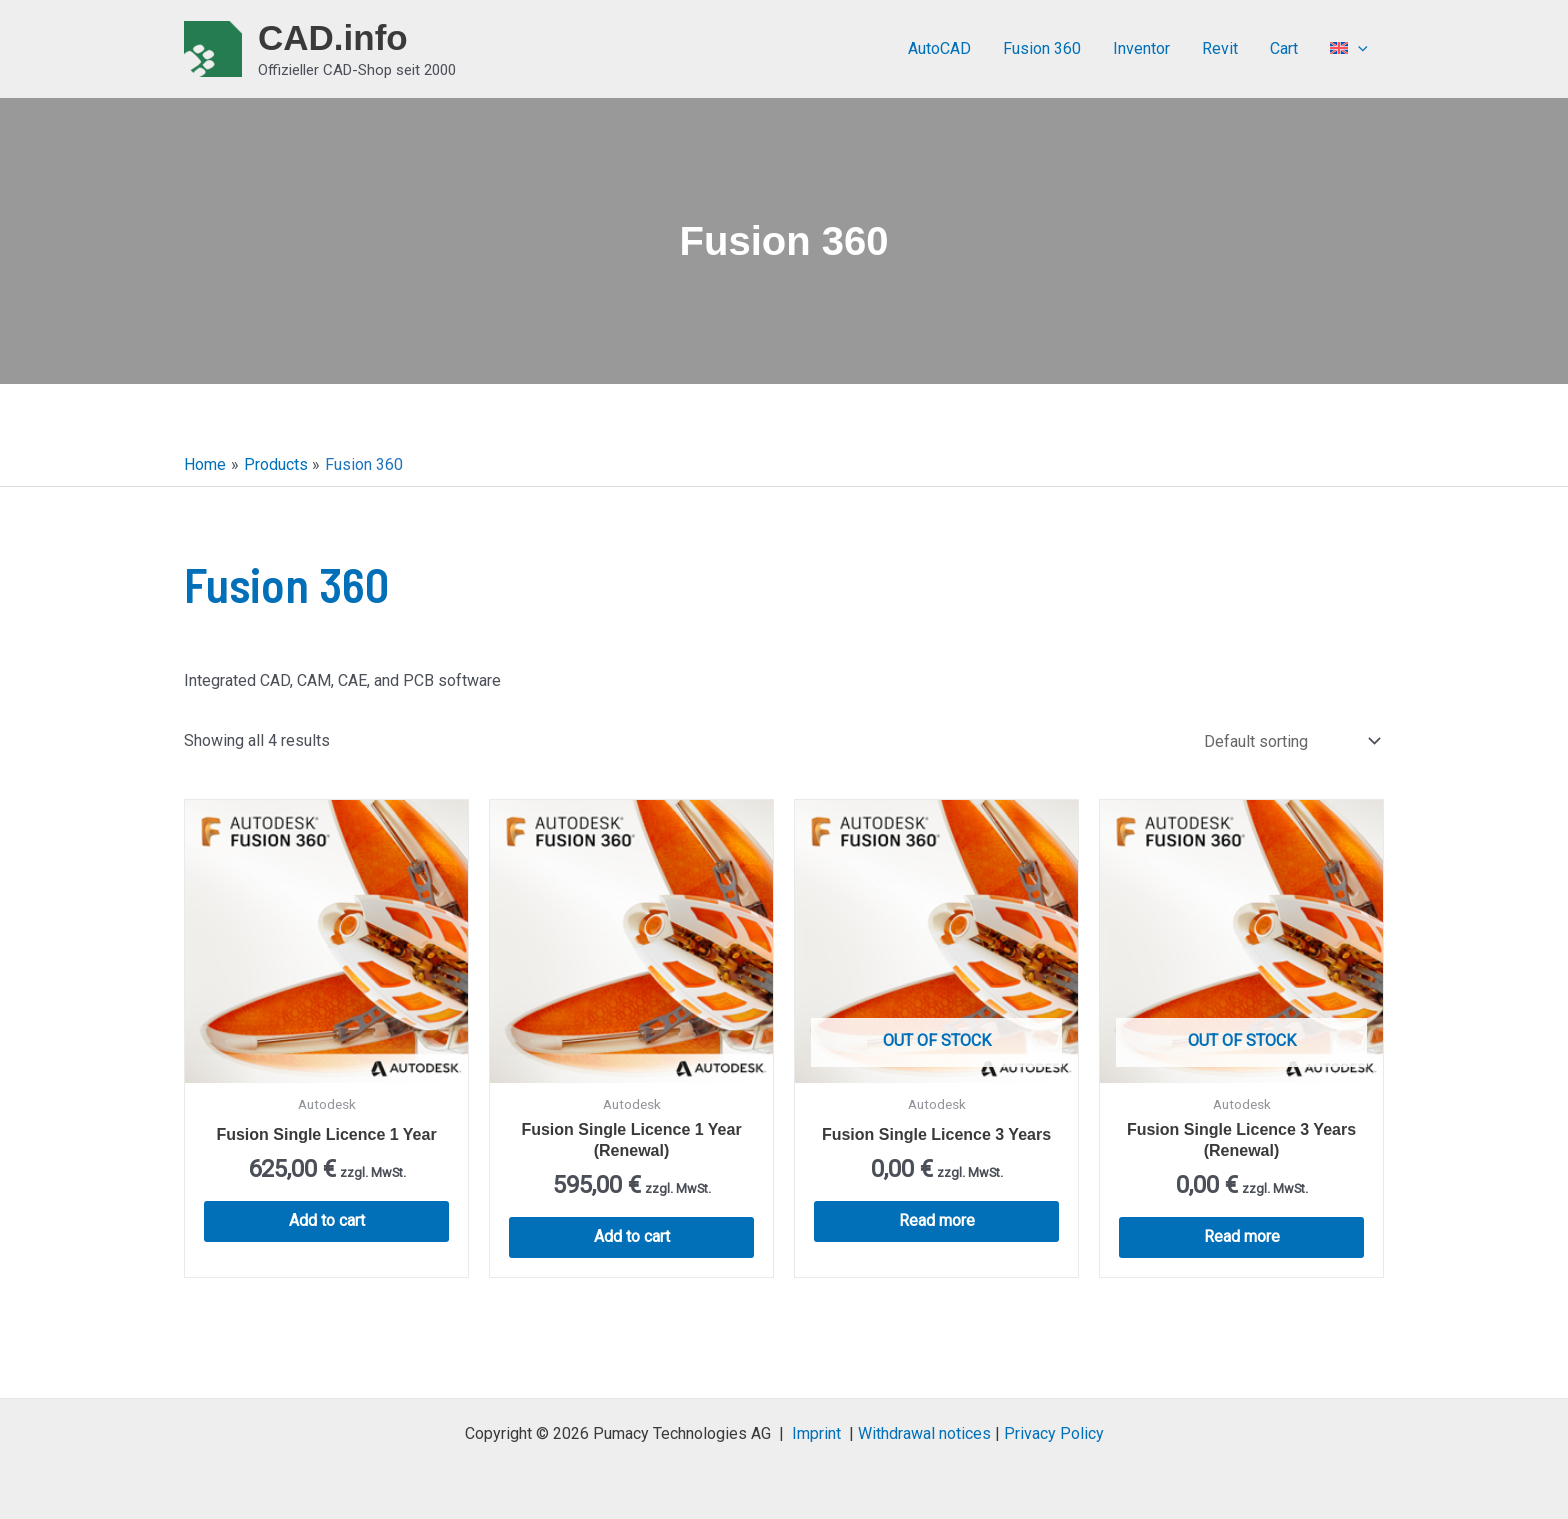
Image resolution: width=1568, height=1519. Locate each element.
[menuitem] (1349, 49)
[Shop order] (1290, 741)
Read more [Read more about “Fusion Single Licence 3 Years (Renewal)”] (1242, 1236)
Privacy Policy (1054, 1433)
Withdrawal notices (924, 1433)
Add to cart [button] (327, 1220)
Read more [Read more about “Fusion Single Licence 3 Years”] (937, 1220)
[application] (1358, 49)
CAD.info (333, 37)
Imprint (816, 1433)
